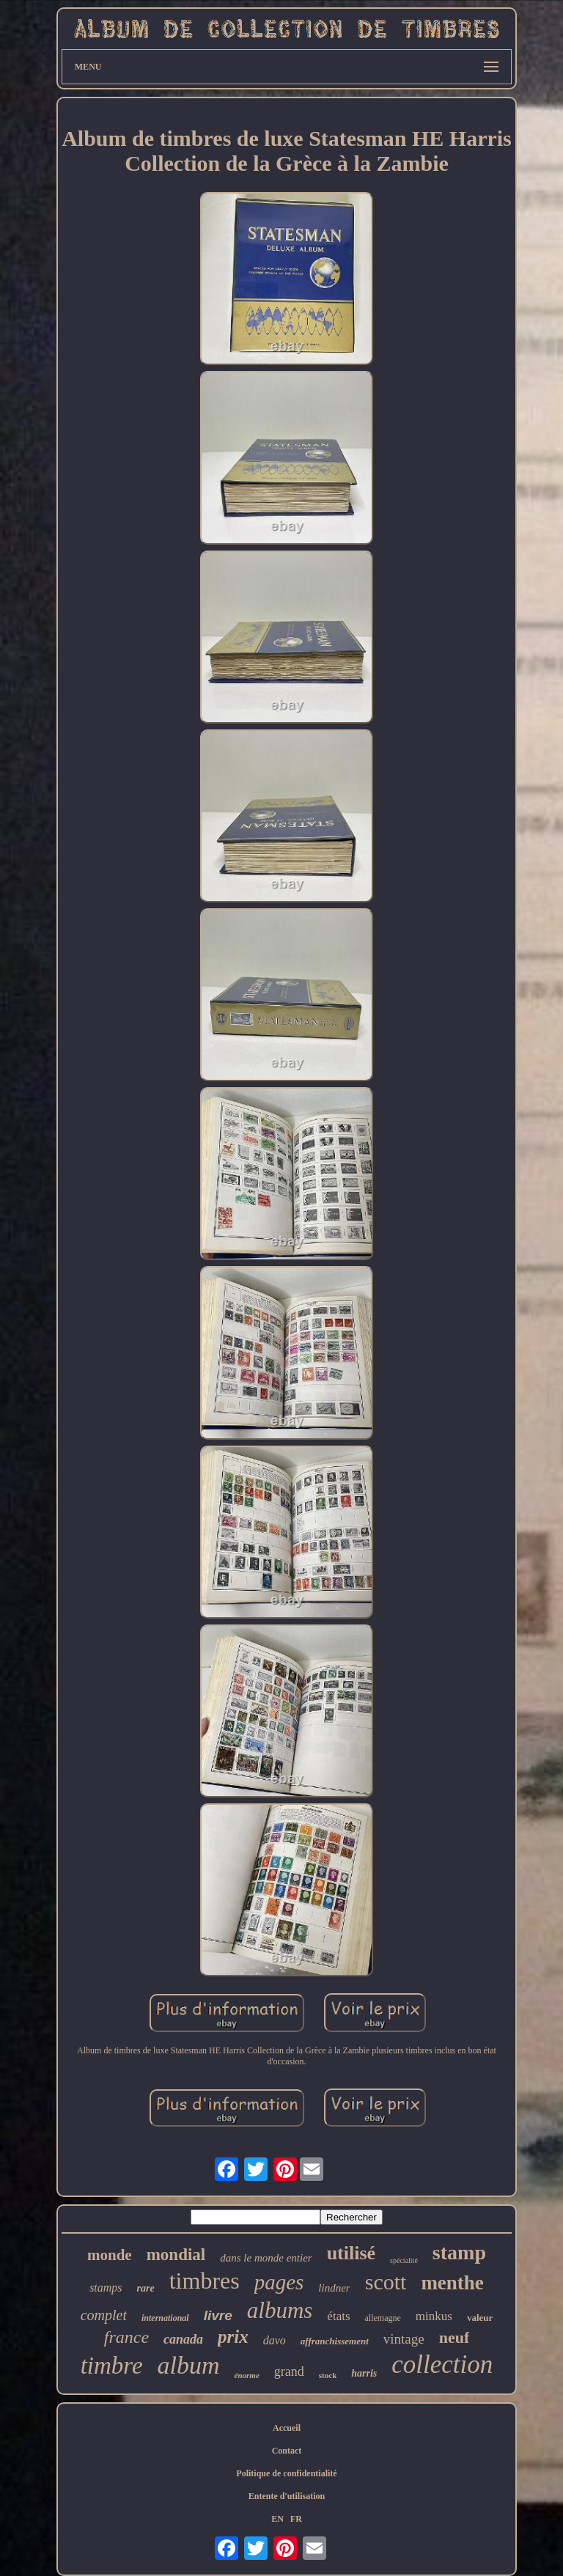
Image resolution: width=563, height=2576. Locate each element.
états (338, 2316)
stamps (105, 2287)
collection (442, 2364)
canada (183, 2339)
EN (277, 2519)
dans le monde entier (266, 2258)
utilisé (351, 2253)
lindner (334, 2288)
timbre (112, 2365)
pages (279, 2282)
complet (104, 2315)
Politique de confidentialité (286, 2473)
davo (274, 2340)
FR (296, 2519)
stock (327, 2375)
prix (233, 2337)
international (165, 2318)
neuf (454, 2337)
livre (218, 2315)
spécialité (404, 2260)
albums (280, 2310)
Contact (287, 2451)
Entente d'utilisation (287, 2496)
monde (109, 2255)
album (189, 2365)
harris (364, 2373)
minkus (434, 2316)
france (126, 2337)
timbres (204, 2280)
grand (289, 2371)
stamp (459, 2252)
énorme (247, 2375)
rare (146, 2288)
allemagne (383, 2318)
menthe (452, 2283)
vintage (403, 2339)
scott (386, 2282)
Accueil (287, 2428)
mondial (176, 2254)
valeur (480, 2317)
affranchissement (335, 2341)
